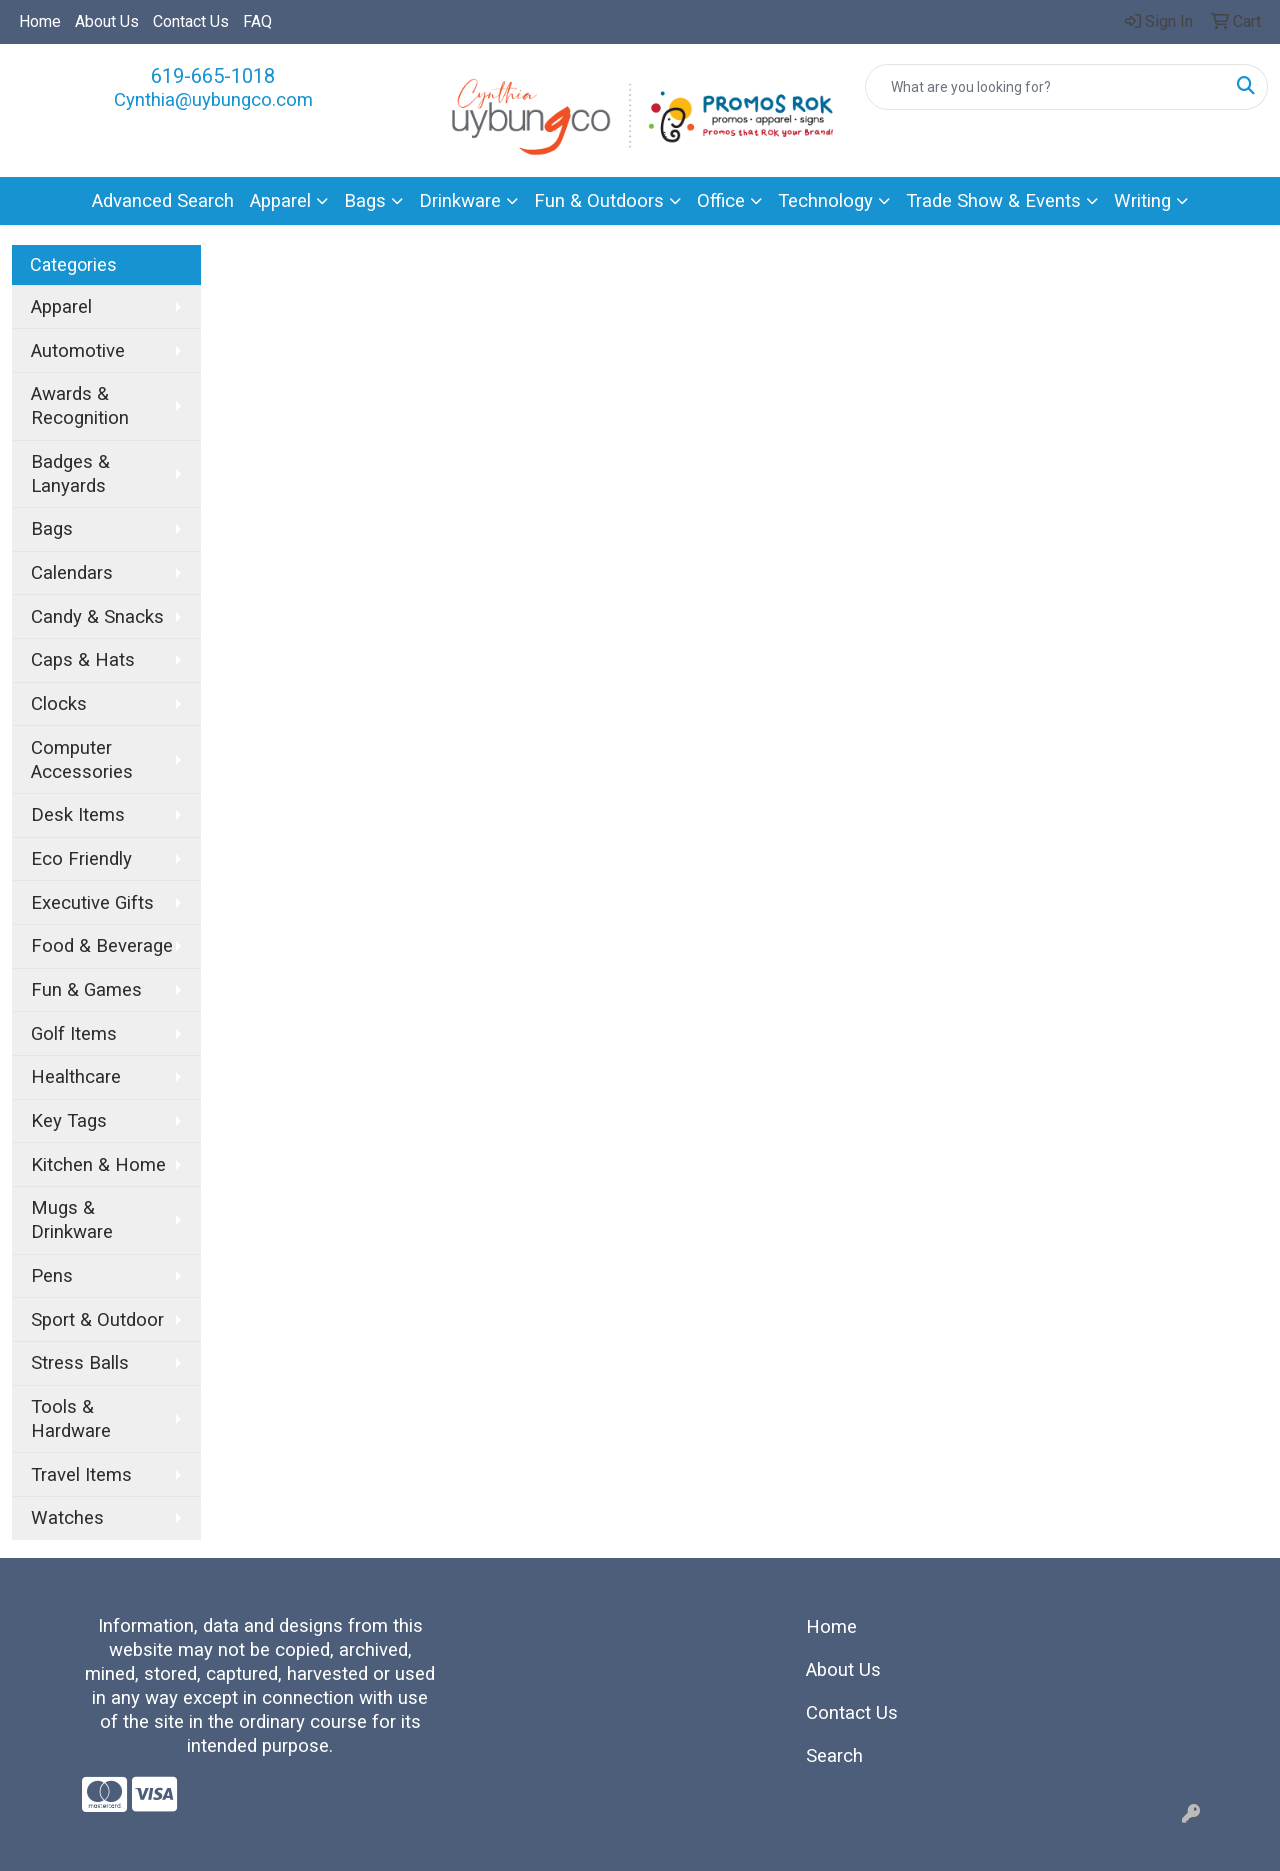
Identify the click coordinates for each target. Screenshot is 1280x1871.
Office (721, 201)
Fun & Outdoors (599, 201)
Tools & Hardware (71, 1419)
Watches (67, 1518)
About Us (107, 21)
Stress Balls (80, 1363)
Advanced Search (163, 201)
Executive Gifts (92, 903)
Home (40, 21)
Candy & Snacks (97, 617)
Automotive (78, 351)
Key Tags (69, 1121)
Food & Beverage (102, 946)
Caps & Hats (83, 660)
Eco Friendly (81, 859)
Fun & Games (86, 990)
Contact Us (191, 21)
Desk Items (78, 815)
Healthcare (76, 1077)
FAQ (257, 21)
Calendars (72, 573)
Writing (1142, 201)
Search (834, 1756)
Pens (52, 1276)
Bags (365, 201)
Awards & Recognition (80, 406)
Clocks (59, 704)
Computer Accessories (82, 760)
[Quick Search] (1045, 87)
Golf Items (74, 1034)
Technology (825, 201)
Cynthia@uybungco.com (213, 100)
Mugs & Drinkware (72, 1220)
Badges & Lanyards (70, 474)
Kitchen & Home (98, 1165)
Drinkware (460, 201)
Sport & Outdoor (97, 1320)
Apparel (280, 201)
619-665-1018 (213, 76)
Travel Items (81, 1475)
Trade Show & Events (993, 201)
